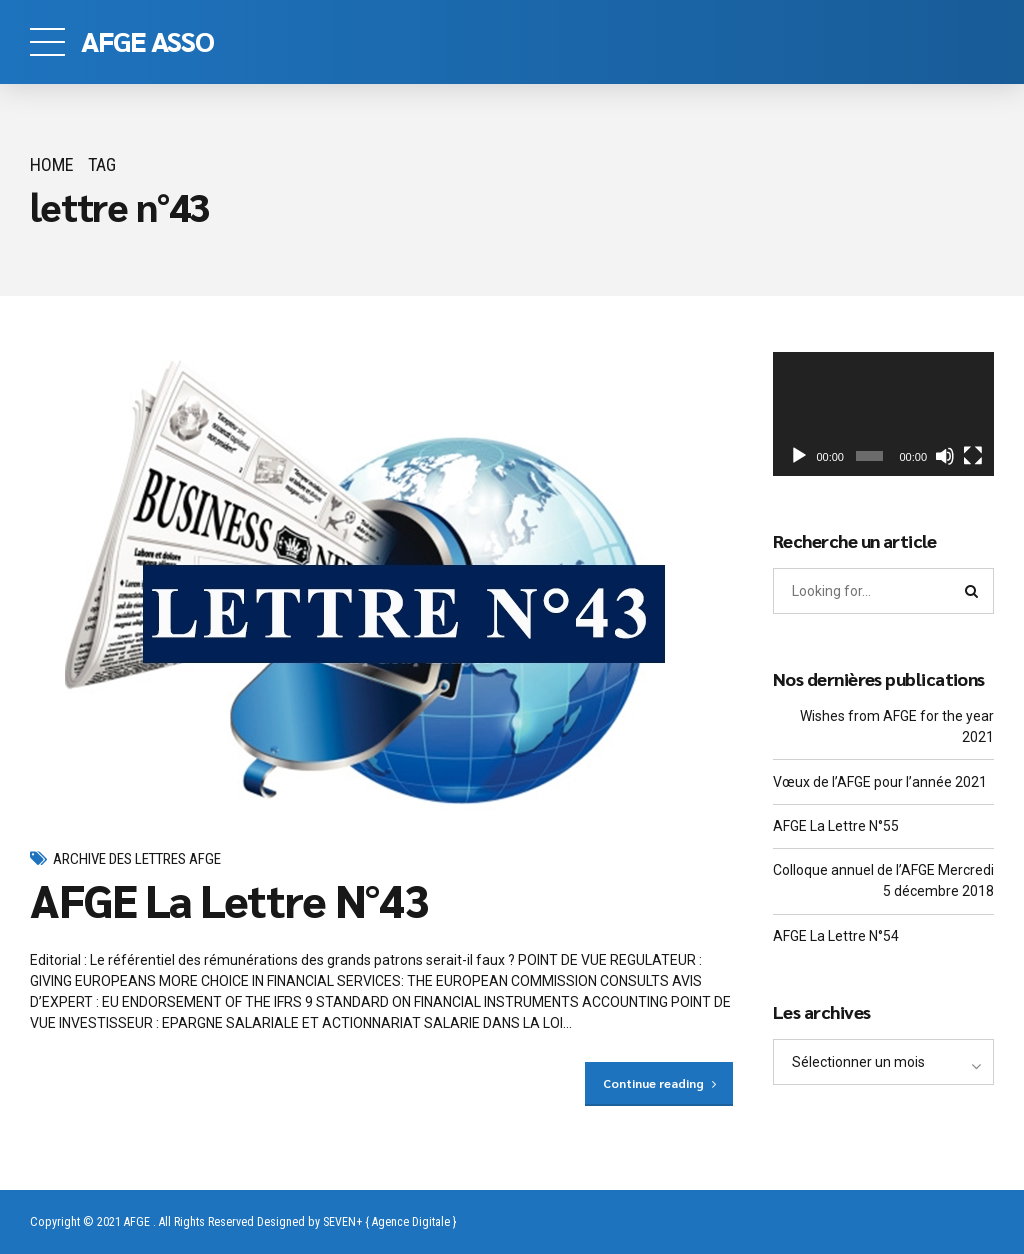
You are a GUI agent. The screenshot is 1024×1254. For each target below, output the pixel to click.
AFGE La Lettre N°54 (836, 936)
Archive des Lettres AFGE (137, 859)
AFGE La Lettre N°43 (229, 899)
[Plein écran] (973, 456)
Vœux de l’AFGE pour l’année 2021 (880, 782)
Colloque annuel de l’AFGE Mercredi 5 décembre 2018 (883, 880)
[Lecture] (799, 456)
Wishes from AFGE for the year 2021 (897, 726)
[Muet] (945, 456)
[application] (883, 414)
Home (52, 164)
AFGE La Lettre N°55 (836, 826)
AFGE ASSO (147, 40)
